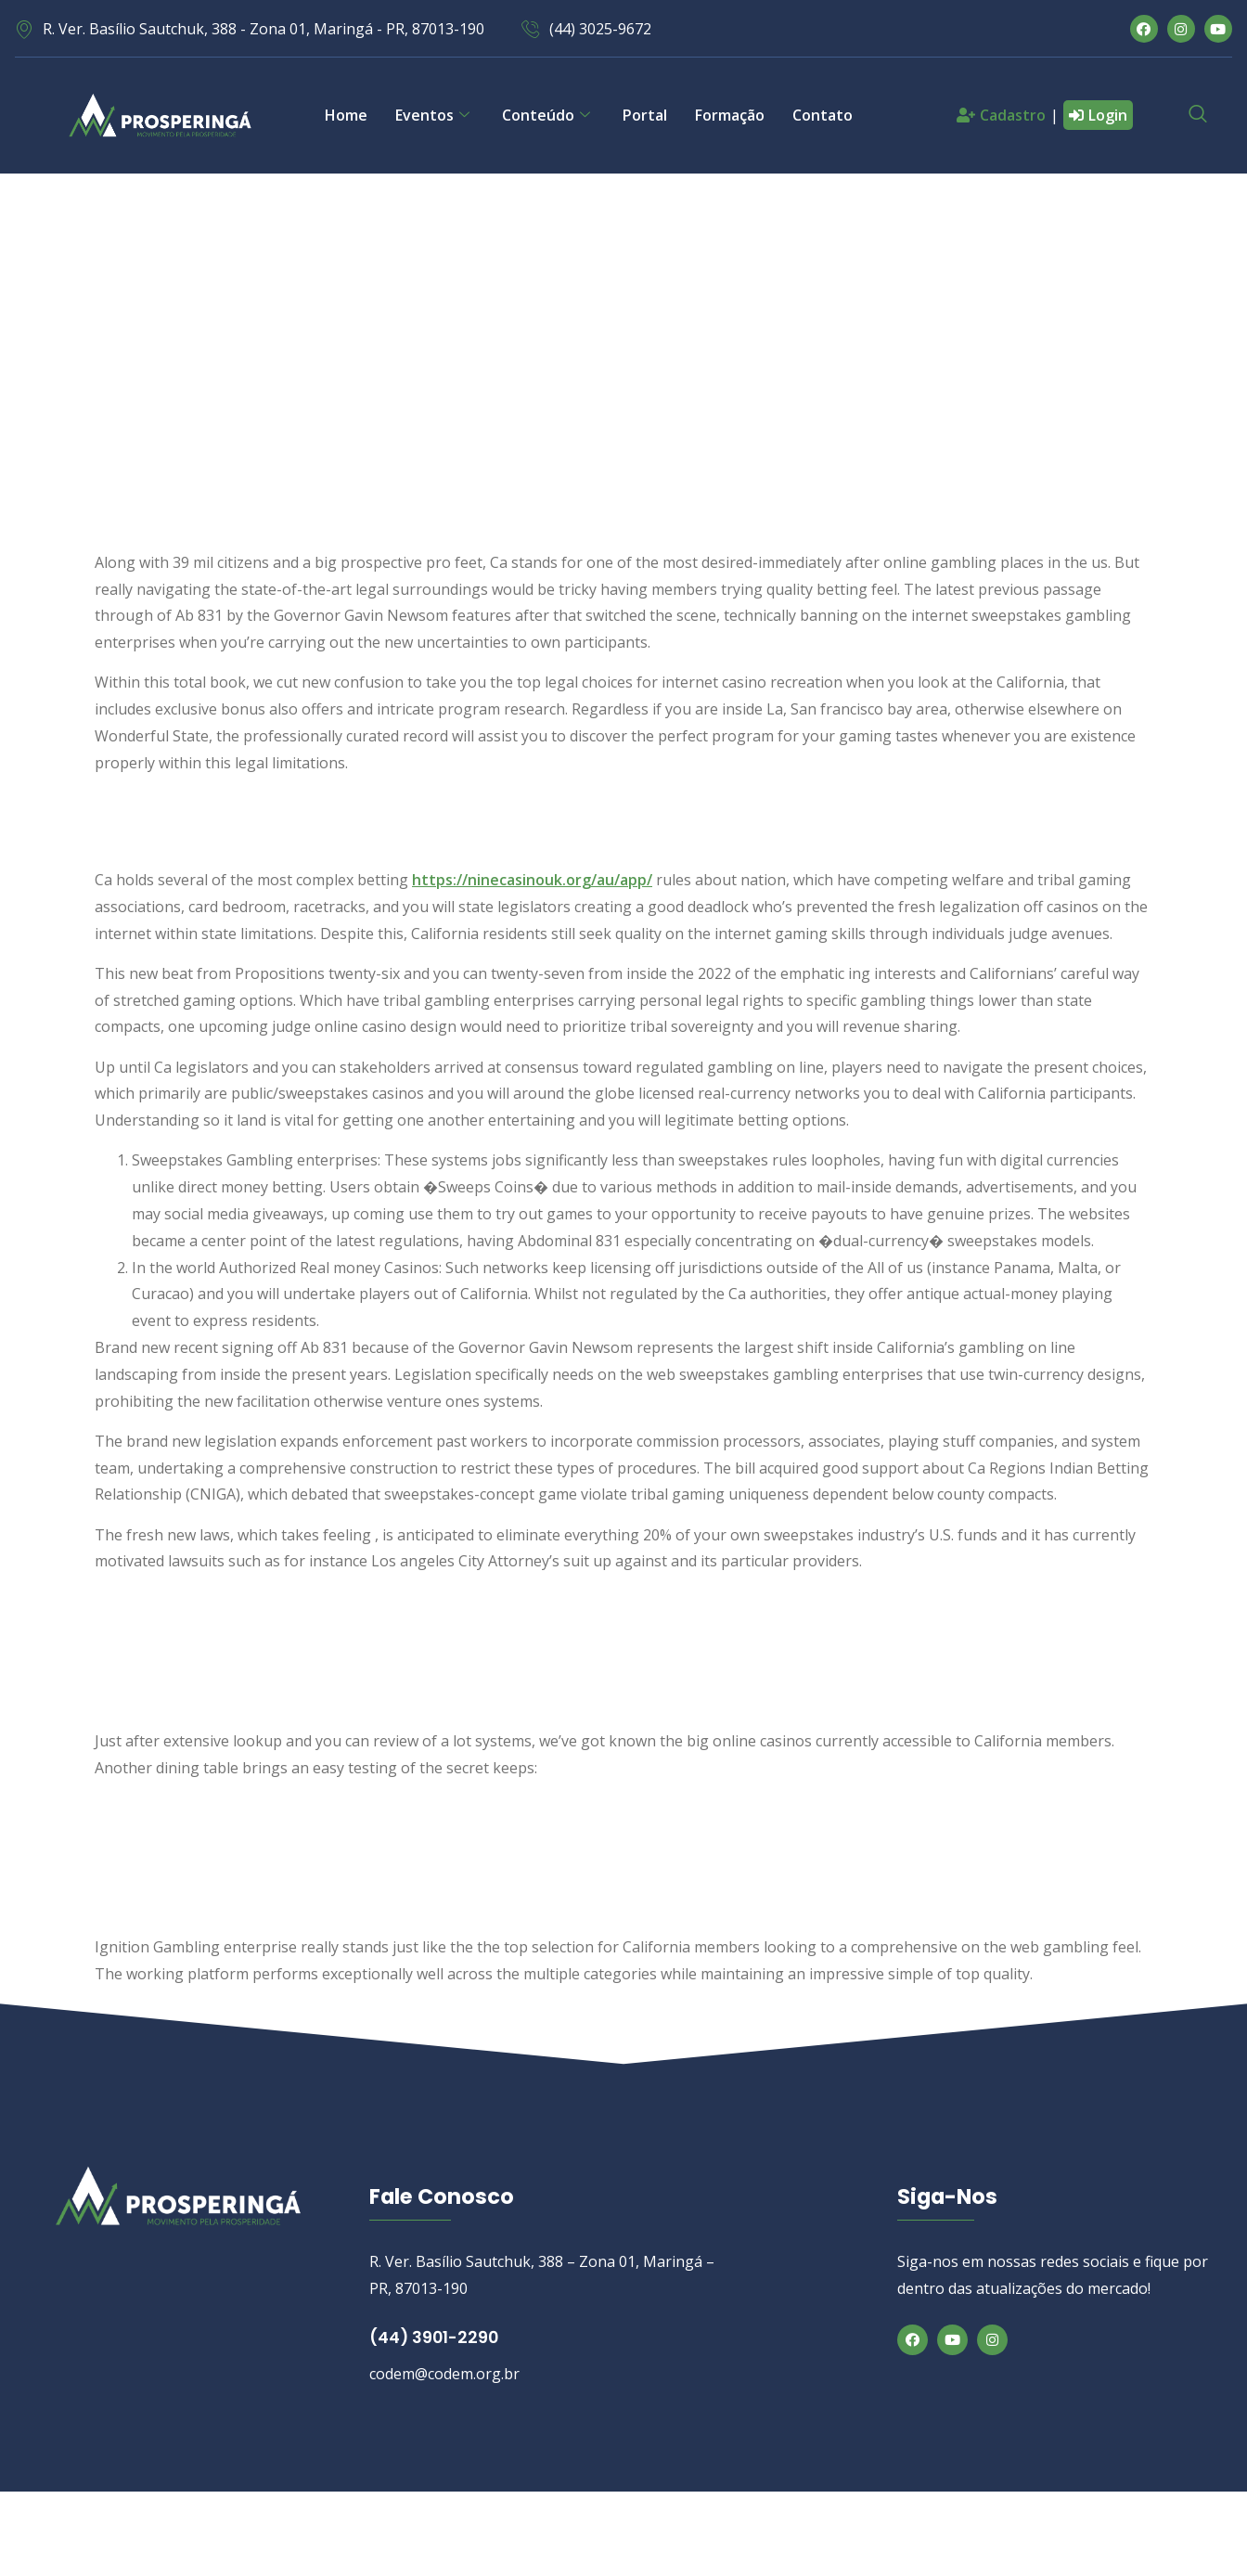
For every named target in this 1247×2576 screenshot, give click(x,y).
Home (346, 115)
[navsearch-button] (1197, 115)
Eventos (434, 115)
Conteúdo (548, 115)
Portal (645, 115)
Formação (730, 115)
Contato (822, 115)
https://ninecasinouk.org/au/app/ (532, 879)
